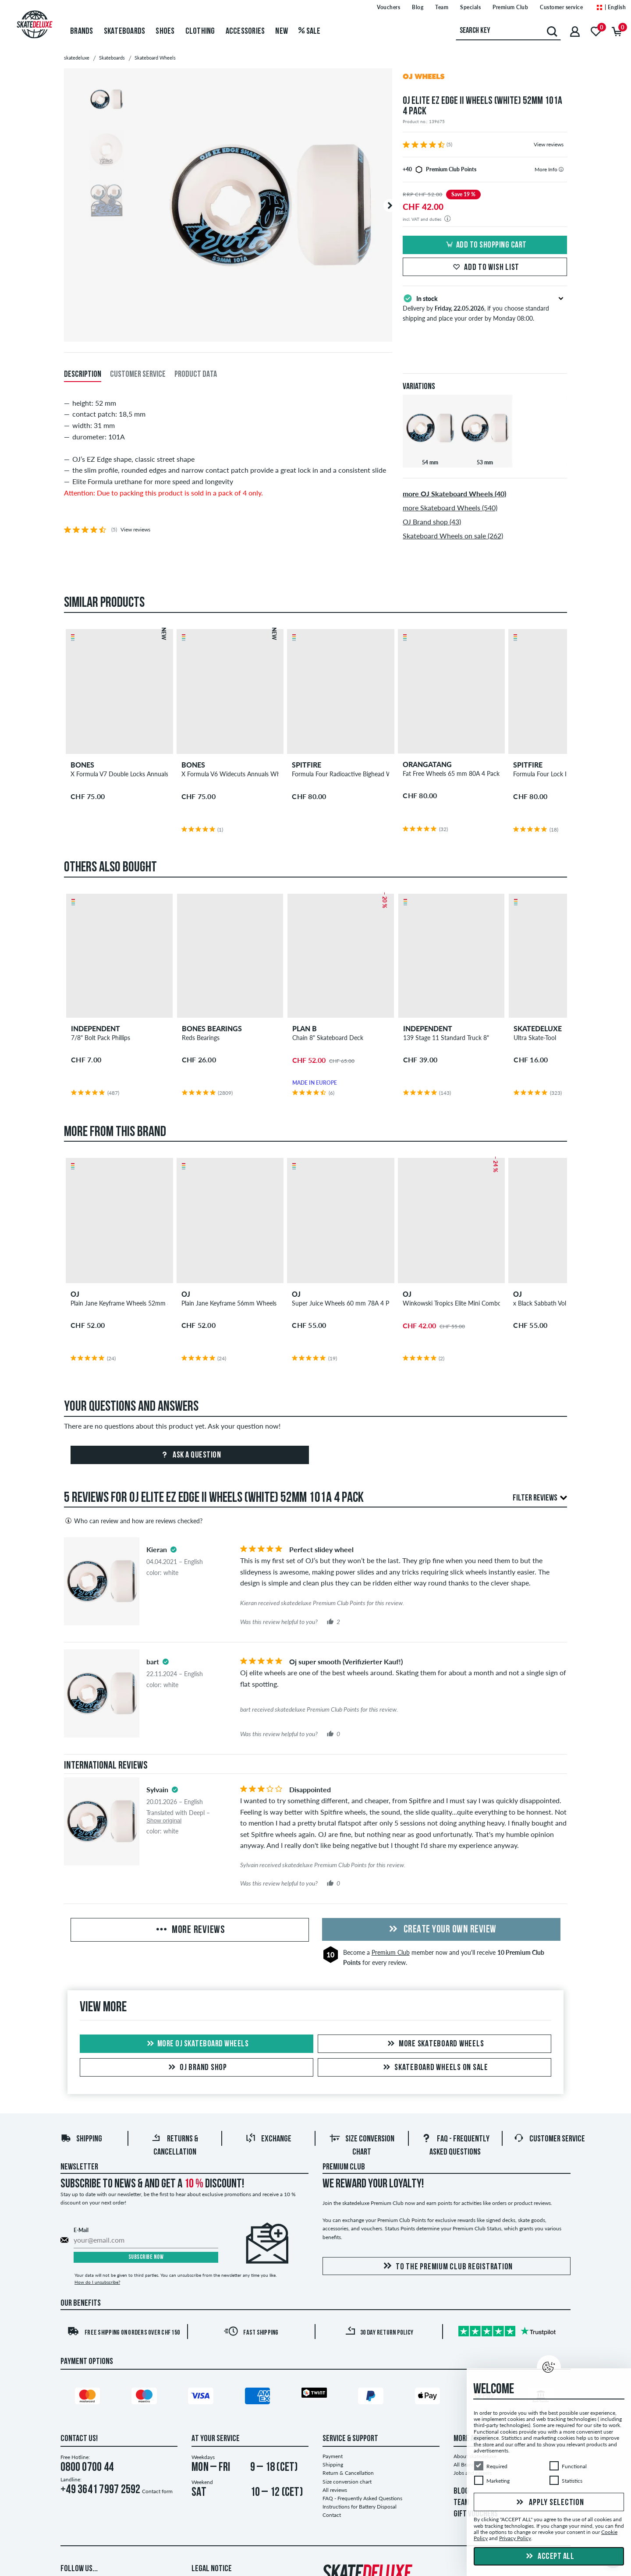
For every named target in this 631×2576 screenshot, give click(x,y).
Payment (333, 2456)
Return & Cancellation (348, 2473)
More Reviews (189, 1930)
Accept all (549, 2556)
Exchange (268, 2139)
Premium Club (391, 1952)
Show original (163, 1820)
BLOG (461, 2491)
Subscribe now (146, 2257)
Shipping (81, 2139)
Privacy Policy (515, 2538)
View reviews (549, 144)
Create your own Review (441, 1930)
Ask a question (190, 1455)
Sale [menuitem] (309, 31)
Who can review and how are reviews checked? (133, 1520)
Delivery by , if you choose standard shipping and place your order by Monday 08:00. (485, 307)
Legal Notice (211, 2569)
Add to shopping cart (485, 245)
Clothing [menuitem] (200, 31)
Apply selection (549, 2502)
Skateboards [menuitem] (124, 31)
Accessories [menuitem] (245, 31)
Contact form (157, 2491)
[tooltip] (561, 169)
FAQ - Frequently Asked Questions (362, 2498)
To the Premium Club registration (446, 2266)
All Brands (465, 2464)
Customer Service (549, 2139)
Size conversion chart (347, 2481)
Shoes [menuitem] (165, 31)
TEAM (461, 2502)
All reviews (335, 2490)
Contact (332, 2515)
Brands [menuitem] (81, 31)
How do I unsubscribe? (97, 2282)
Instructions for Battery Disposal (360, 2506)
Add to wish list (484, 267)
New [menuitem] (281, 31)
